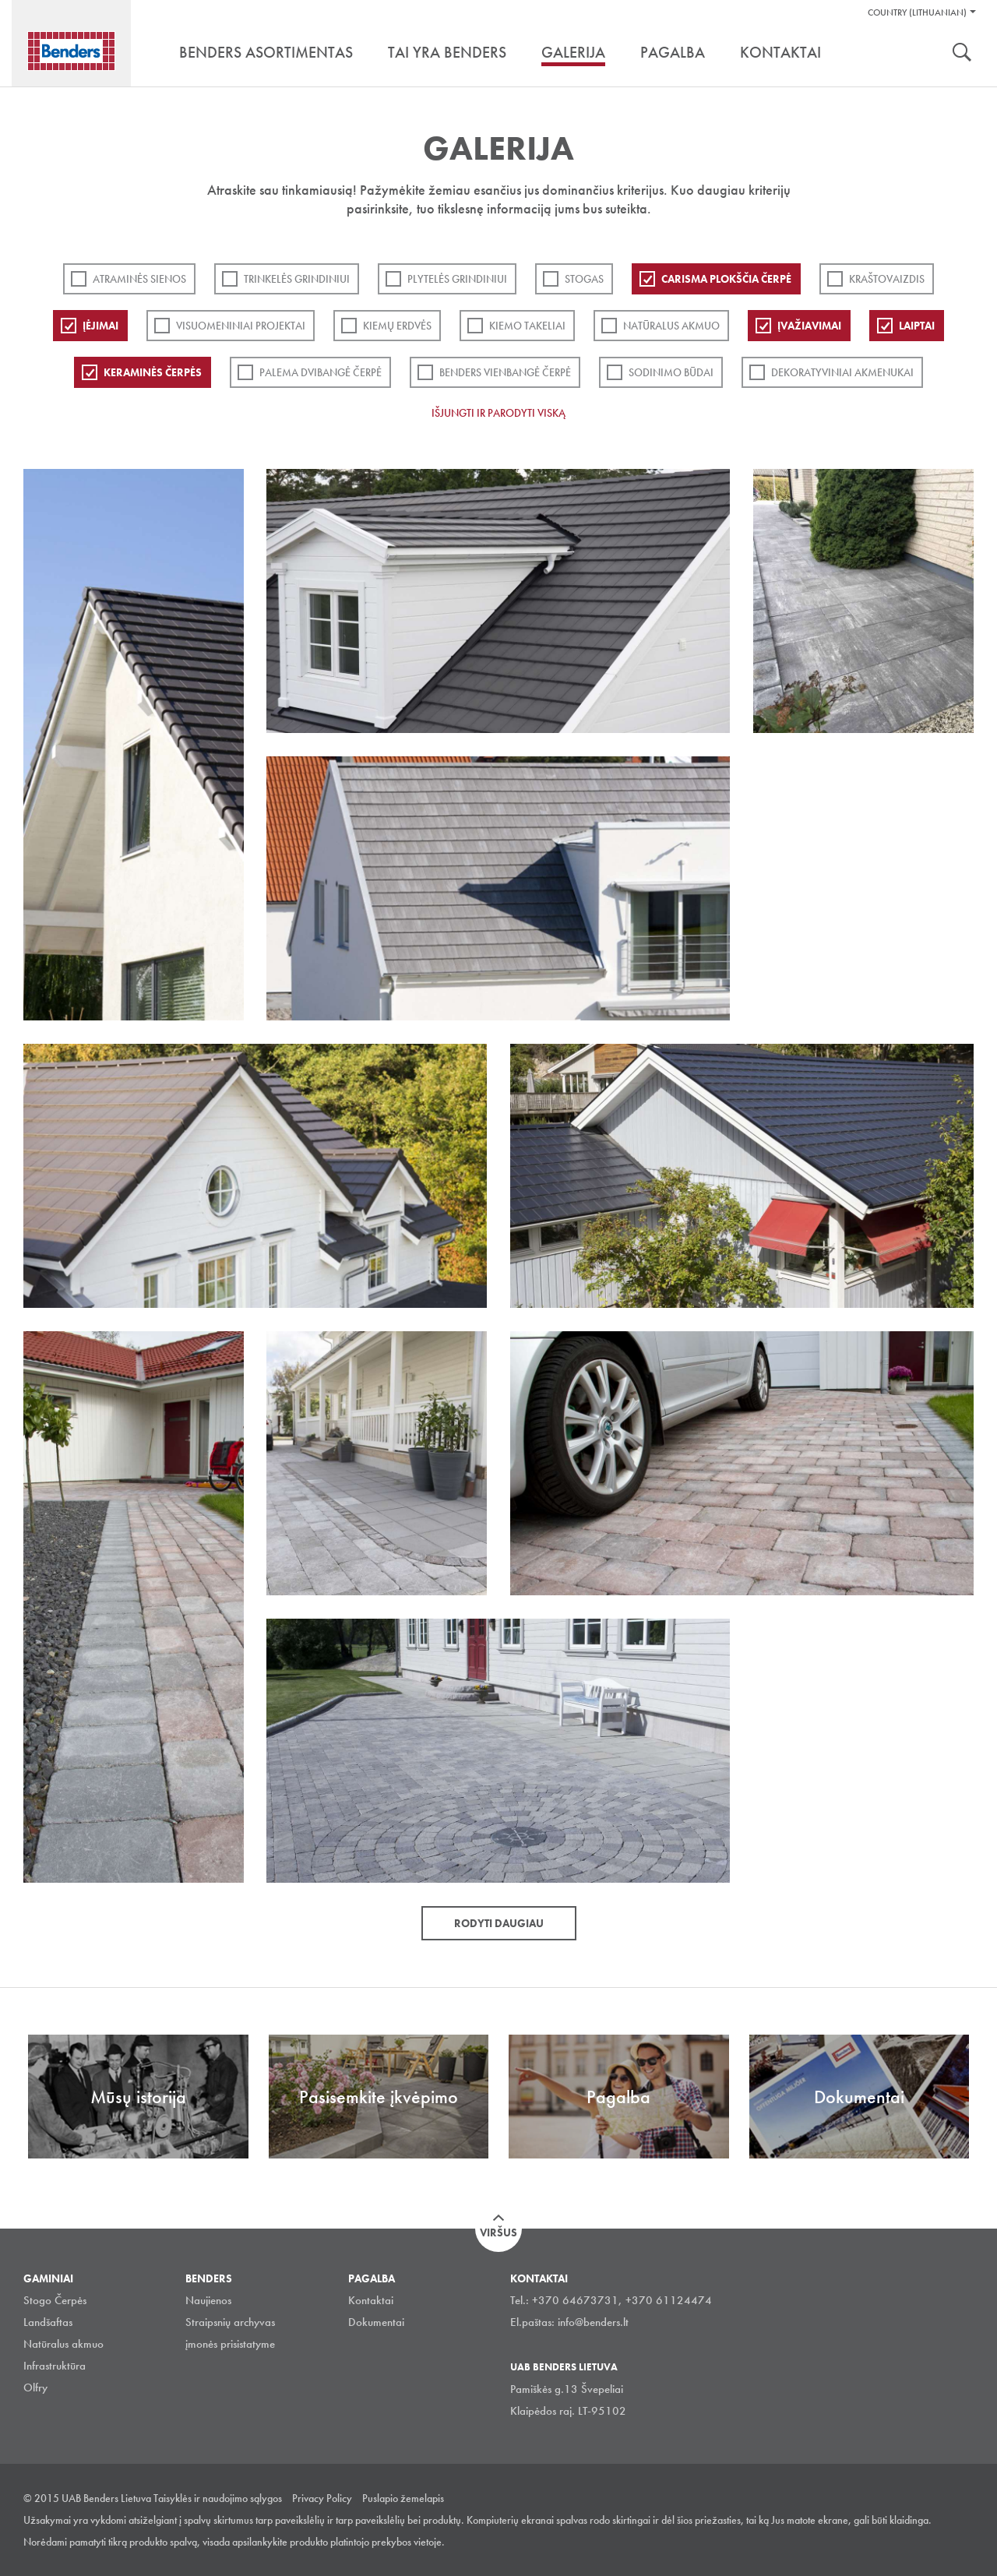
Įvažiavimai (809, 326)
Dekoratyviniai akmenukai (842, 372)
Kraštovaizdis (887, 279)
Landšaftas (47, 2322)
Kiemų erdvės (397, 326)
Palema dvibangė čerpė (320, 372)
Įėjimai (100, 326)
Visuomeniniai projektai (240, 326)
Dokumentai (376, 2322)
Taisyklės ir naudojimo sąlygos (217, 2498)
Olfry (35, 2387)
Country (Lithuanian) (917, 12)
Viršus (498, 2232)
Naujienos (208, 2300)
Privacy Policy (322, 2498)
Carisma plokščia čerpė (726, 279)
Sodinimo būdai (671, 372)
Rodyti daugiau (499, 1923)
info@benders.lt (593, 2322)
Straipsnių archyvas (230, 2322)
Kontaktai (370, 2300)
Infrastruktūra (54, 2365)
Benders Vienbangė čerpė (505, 372)
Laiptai (917, 326)
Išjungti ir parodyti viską (498, 413)
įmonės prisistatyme (230, 2344)
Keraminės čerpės (153, 372)
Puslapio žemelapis (403, 2498)
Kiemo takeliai (527, 326)
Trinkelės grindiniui (297, 279)
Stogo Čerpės (54, 2300)
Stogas (584, 279)
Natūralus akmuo (671, 326)
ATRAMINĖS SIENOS (139, 279)
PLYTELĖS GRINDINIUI (457, 279)
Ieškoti (962, 53)
